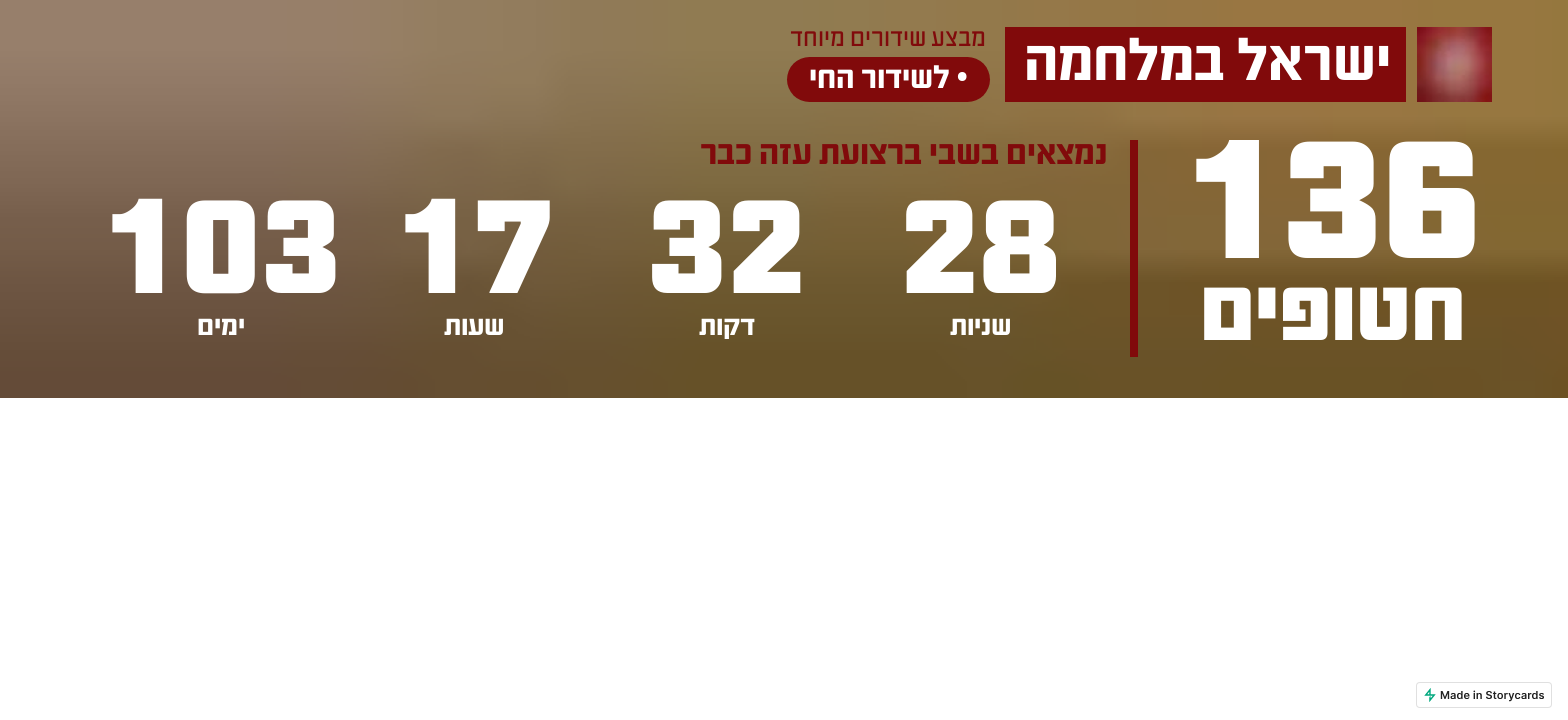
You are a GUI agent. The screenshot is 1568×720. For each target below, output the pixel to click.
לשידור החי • (888, 79)
